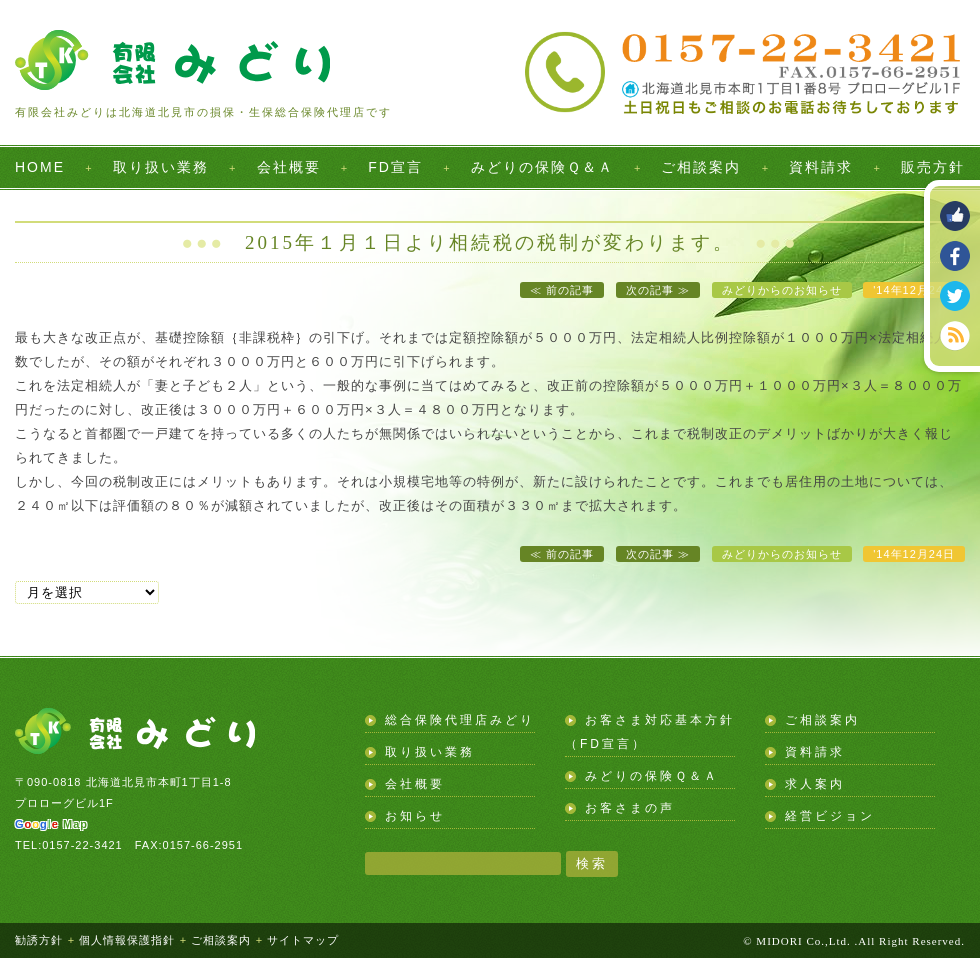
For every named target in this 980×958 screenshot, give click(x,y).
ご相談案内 (701, 167)
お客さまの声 (630, 808)
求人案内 (815, 784)
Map (51, 824)
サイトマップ (303, 940)
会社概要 (289, 167)
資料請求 (821, 167)
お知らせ (415, 816)
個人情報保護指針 (127, 940)
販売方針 (933, 167)
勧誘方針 (39, 940)
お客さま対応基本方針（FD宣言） (650, 732)
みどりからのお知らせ (782, 290)
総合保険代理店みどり (460, 720)
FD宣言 (395, 167)
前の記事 (570, 290)
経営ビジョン (830, 816)
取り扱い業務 (161, 167)
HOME (40, 167)
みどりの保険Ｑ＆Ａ (542, 167)
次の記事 (650, 290)
